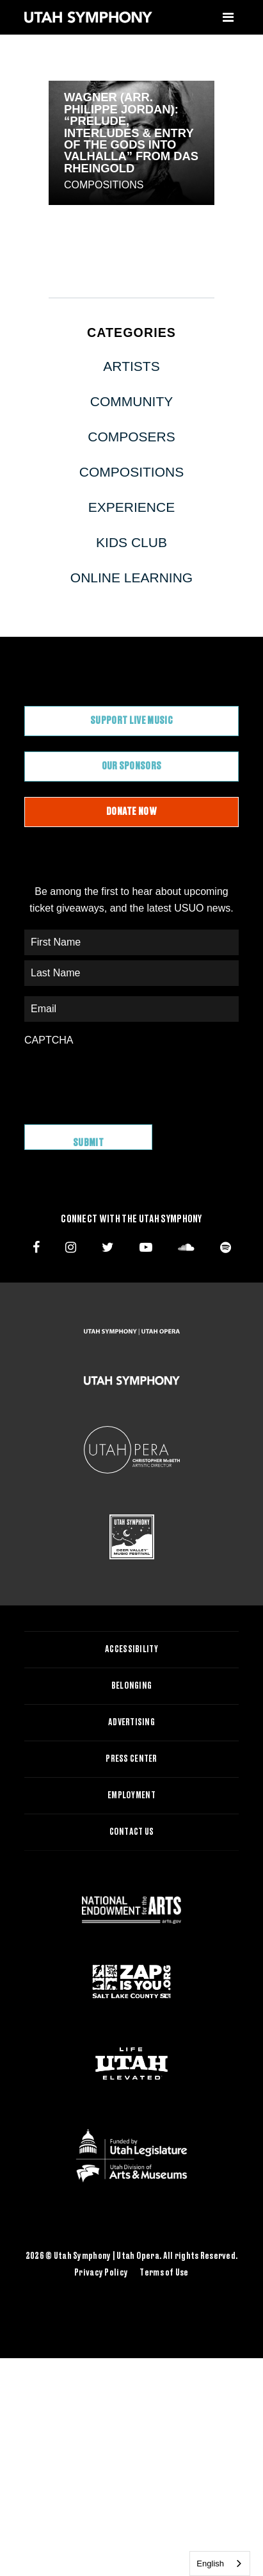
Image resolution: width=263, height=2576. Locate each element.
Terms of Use (163, 2272)
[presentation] (121, 1079)
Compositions (103, 184)
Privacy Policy (101, 2272)
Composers (131, 436)
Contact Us (131, 1832)
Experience (131, 507)
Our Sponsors (132, 766)
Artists (131, 366)
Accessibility (131, 1649)
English (210, 2563)
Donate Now (131, 812)
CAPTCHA (48, 1040)
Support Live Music (131, 721)
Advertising (131, 1722)
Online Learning (131, 577)
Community (131, 401)
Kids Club (131, 542)
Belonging (131, 1686)
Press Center (131, 1759)
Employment (131, 1795)
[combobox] (219, 2563)
